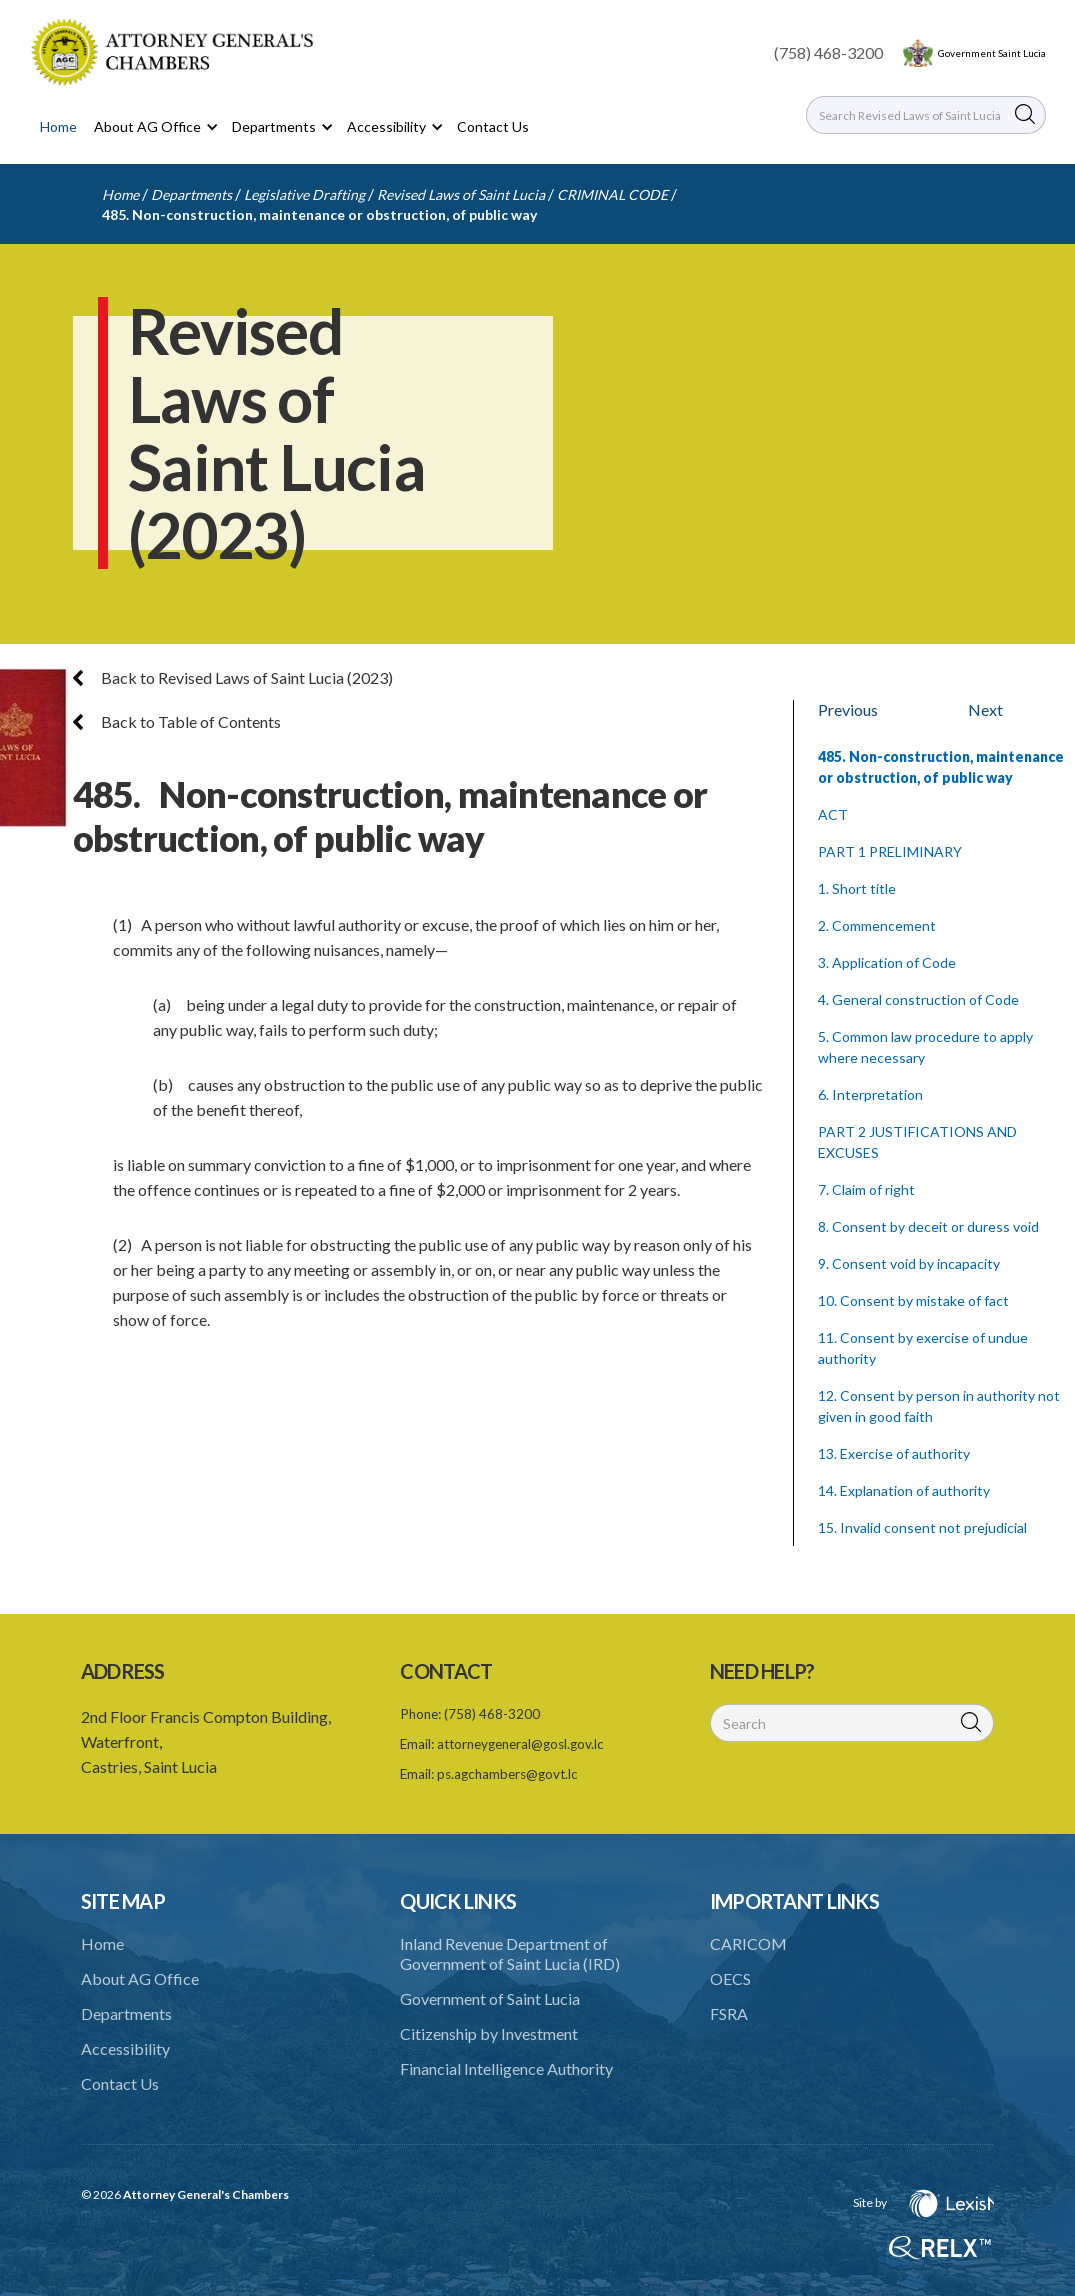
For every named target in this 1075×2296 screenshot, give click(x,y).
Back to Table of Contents (177, 721)
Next (985, 709)
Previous (848, 709)
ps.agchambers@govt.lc (507, 1774)
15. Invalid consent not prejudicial (922, 1527)
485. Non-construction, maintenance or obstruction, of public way (319, 214)
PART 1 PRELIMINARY (890, 851)
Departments (191, 194)
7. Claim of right (866, 1189)
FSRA (729, 2013)
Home (58, 126)
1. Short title (857, 888)
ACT (833, 814)
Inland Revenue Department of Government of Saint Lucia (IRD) (510, 1953)
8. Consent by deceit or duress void (928, 1226)
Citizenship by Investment (489, 2033)
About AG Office (140, 1978)
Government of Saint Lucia (490, 1998)
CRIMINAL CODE (612, 194)
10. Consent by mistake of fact (913, 1300)
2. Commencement (877, 925)
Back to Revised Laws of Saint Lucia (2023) (233, 677)
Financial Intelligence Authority (506, 2068)
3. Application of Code (887, 962)
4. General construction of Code (918, 999)
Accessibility (125, 2048)
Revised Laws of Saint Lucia (461, 194)
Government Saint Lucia (992, 53)
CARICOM (748, 1943)
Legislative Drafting (304, 194)
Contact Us (493, 126)
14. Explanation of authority (904, 1490)
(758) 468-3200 (828, 52)
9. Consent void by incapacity (909, 1263)
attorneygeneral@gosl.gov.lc (520, 1744)
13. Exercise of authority (894, 1453)
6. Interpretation (870, 1094)
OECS (730, 1978)
